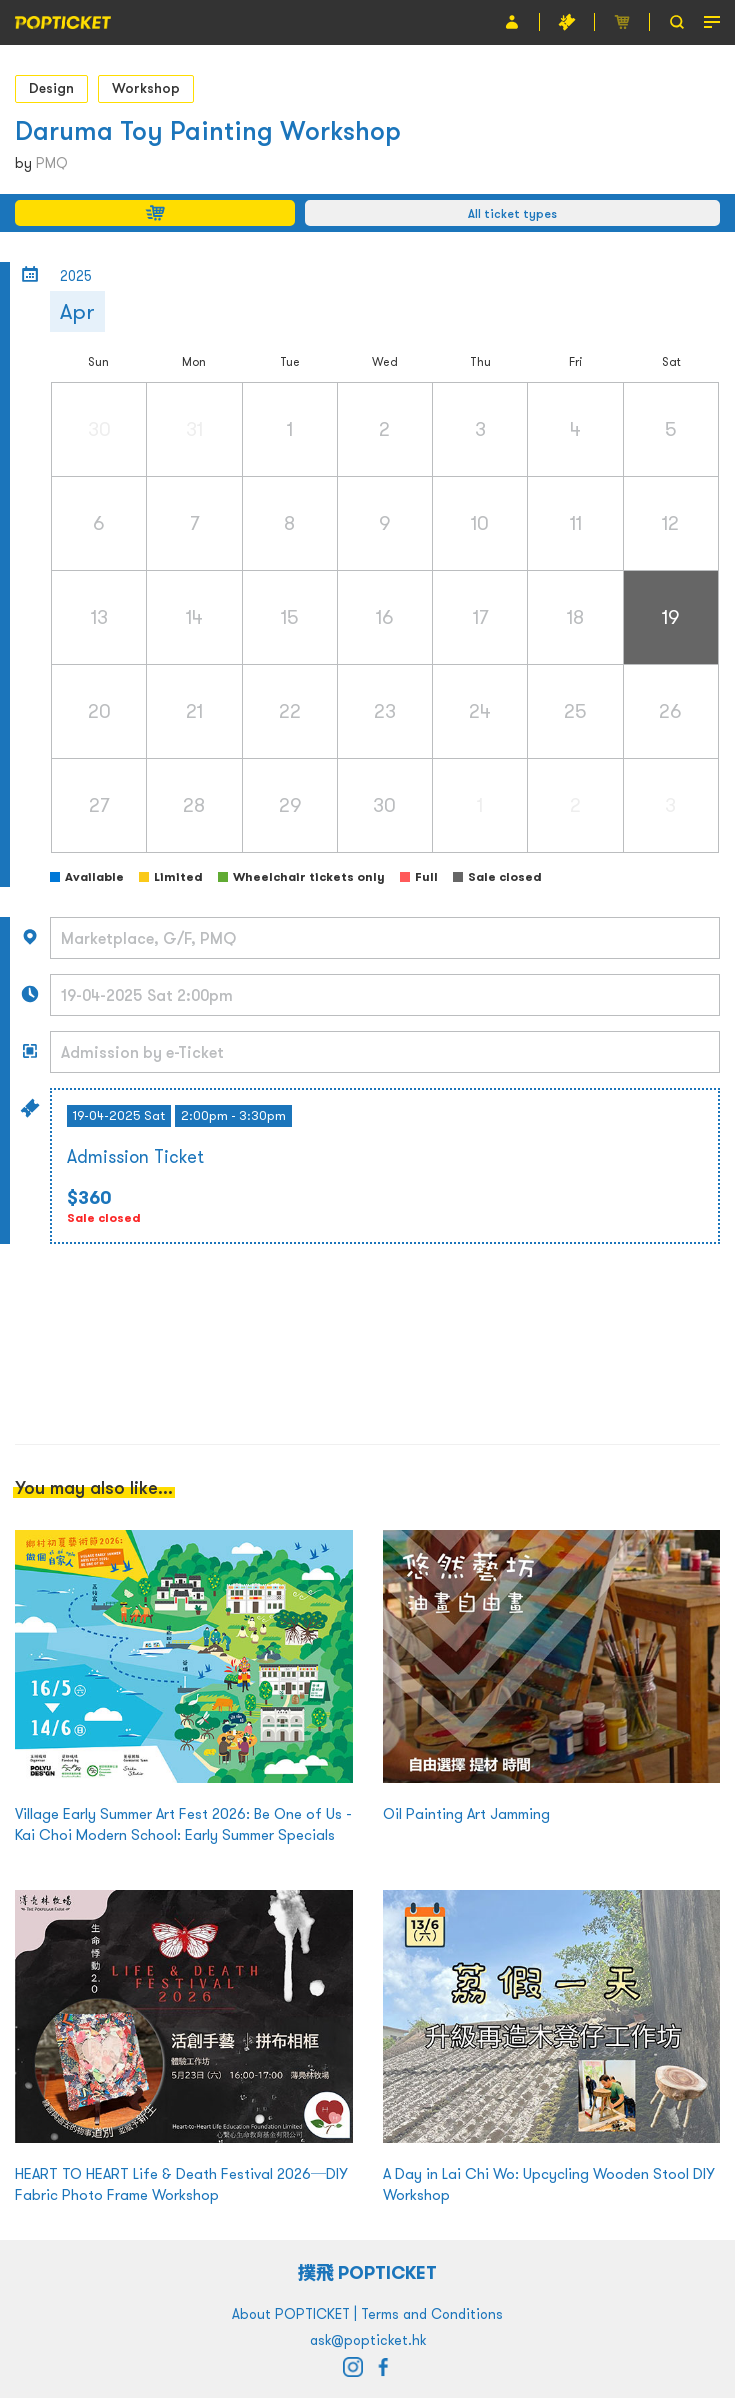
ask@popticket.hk (368, 2340)
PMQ (52, 163)
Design (51, 88)
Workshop (146, 88)
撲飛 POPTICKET (367, 2272)
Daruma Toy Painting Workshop (208, 130)
